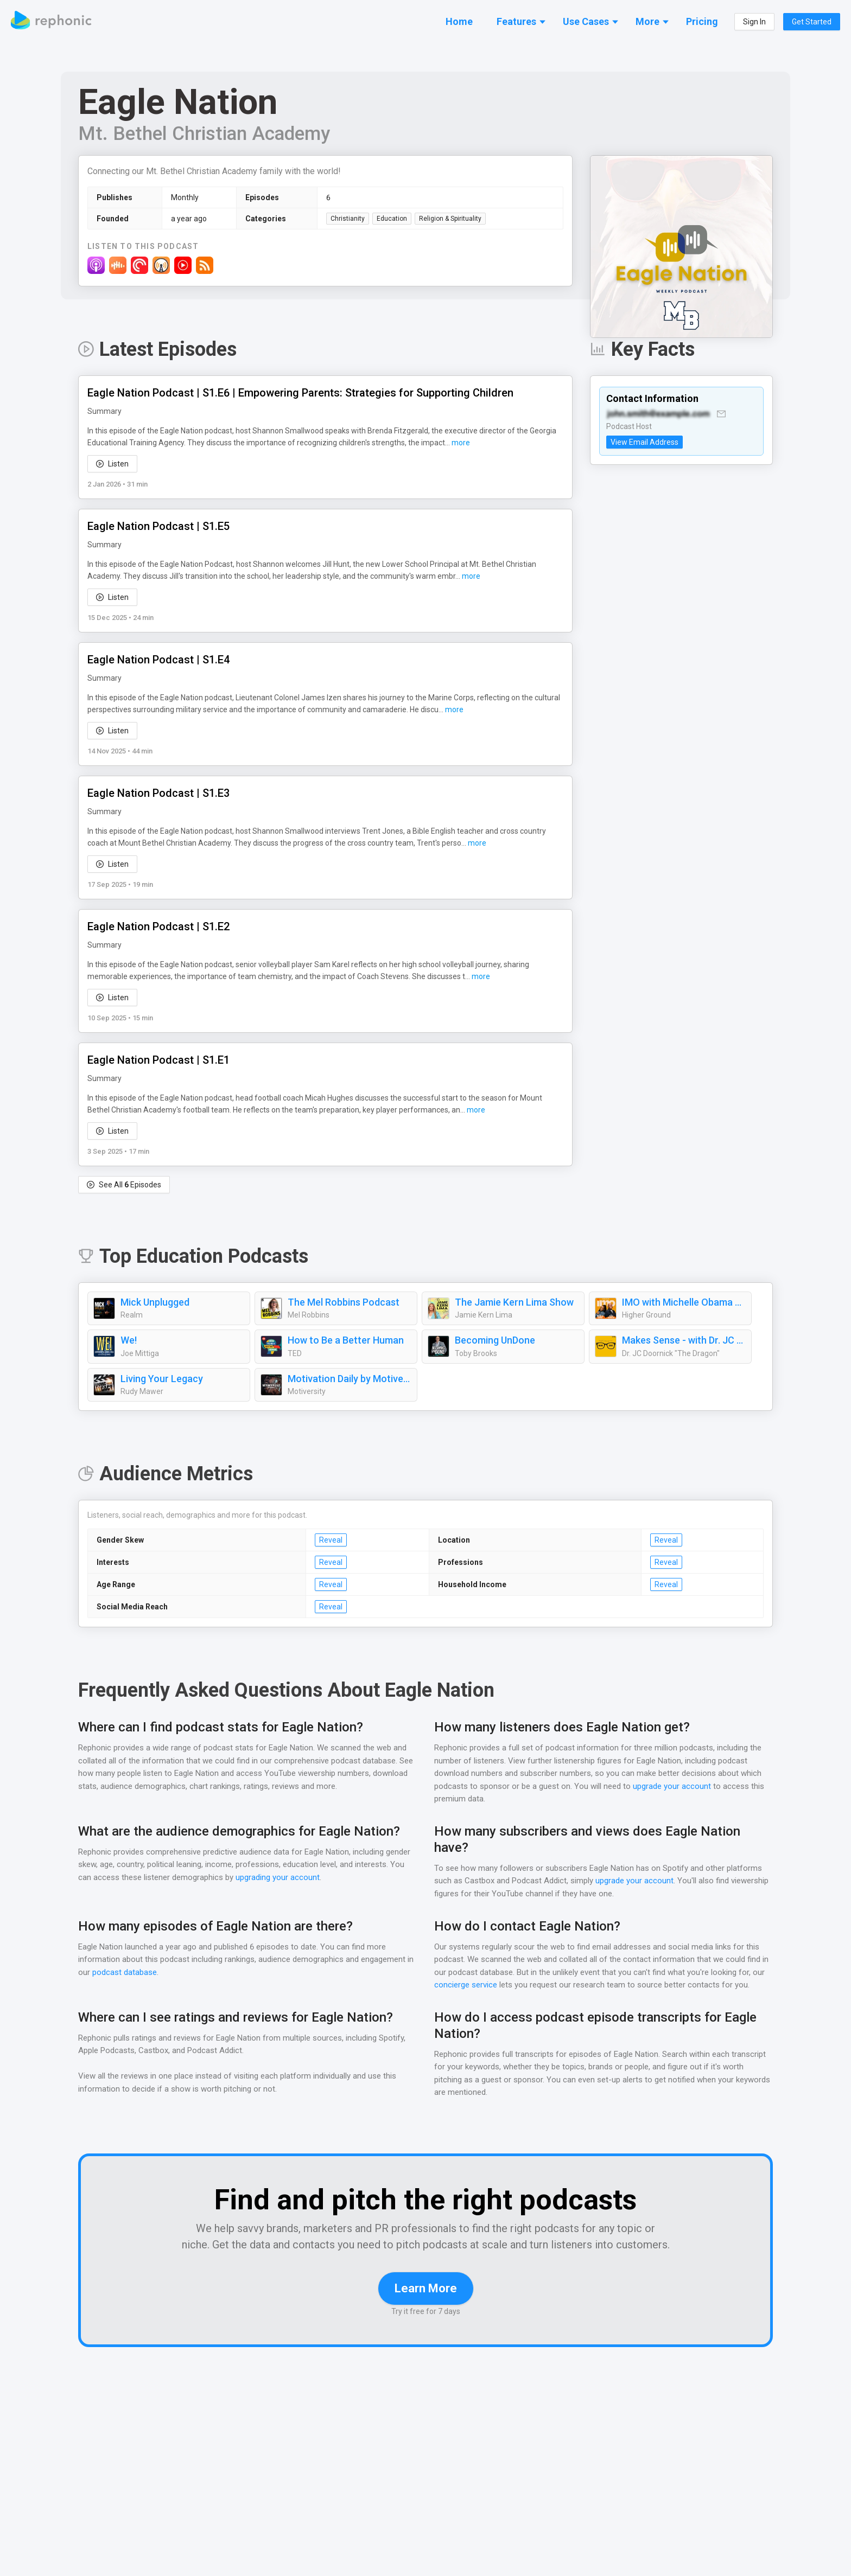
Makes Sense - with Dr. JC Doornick (684, 1340)
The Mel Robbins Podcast (343, 1302)
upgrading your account (329, 1878)
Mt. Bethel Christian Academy (202, 133)
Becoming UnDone (496, 1340)
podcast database (133, 1973)
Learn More (425, 2305)
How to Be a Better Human (346, 1340)
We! (129, 1340)
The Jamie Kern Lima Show (515, 1302)
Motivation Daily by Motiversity (349, 1379)
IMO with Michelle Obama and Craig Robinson (684, 1302)
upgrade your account (671, 1787)
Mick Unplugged (155, 1302)
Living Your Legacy (161, 1379)
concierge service (466, 1985)
